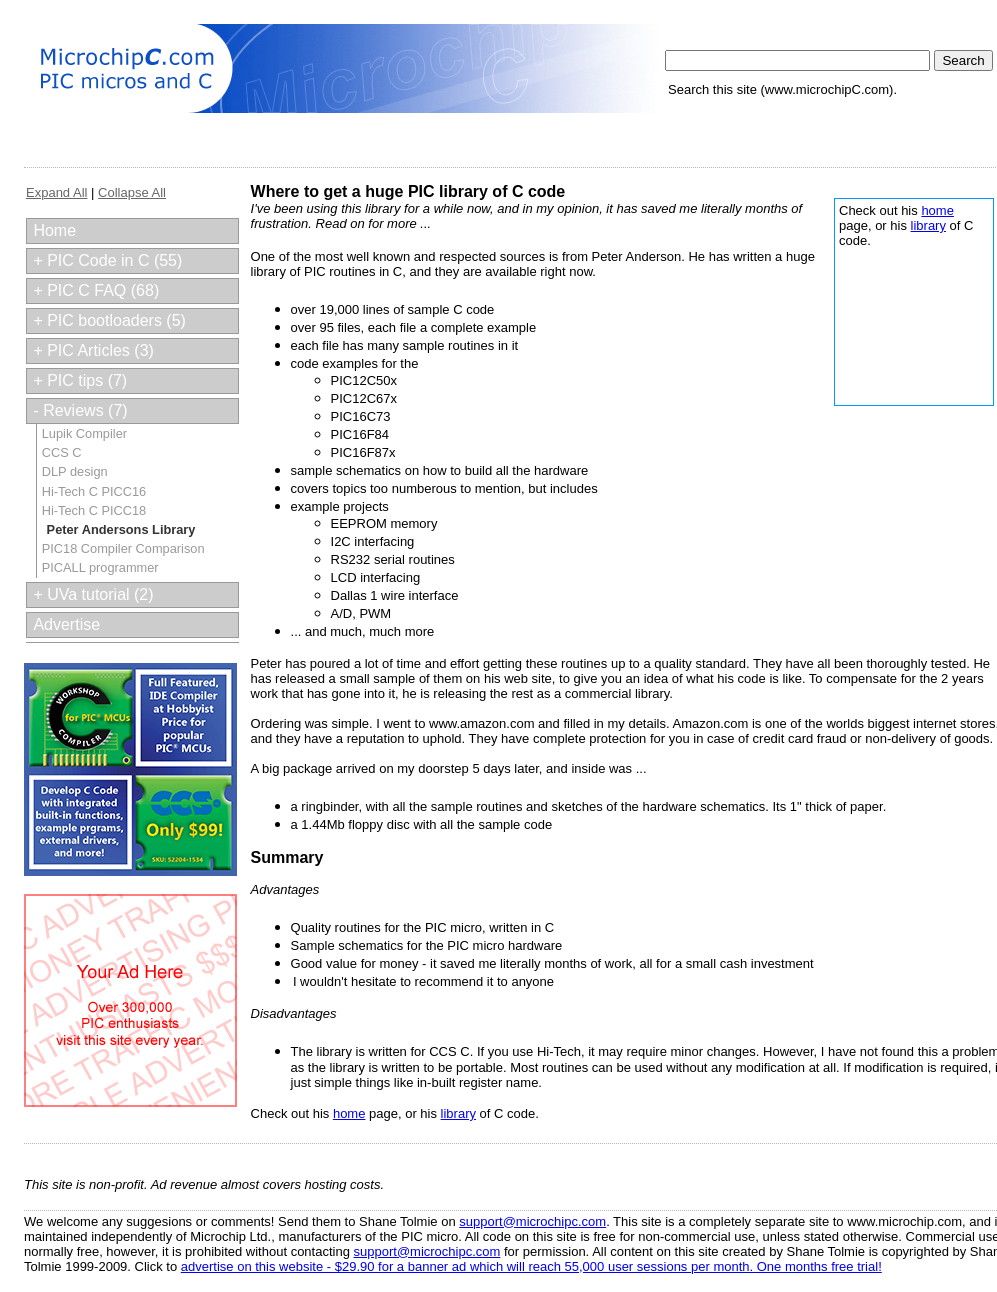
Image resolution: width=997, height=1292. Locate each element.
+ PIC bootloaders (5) (109, 320)
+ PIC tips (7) (80, 380)
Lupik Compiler (84, 433)
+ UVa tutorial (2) (93, 594)
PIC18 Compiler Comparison (123, 548)
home (937, 210)
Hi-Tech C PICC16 (94, 491)
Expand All (56, 192)
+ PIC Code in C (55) (107, 260)
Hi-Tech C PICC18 (94, 510)
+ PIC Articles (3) (93, 350)
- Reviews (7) (80, 410)
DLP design (75, 471)
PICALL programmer (100, 567)
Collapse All (132, 192)
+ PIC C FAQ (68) (96, 290)
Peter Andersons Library (121, 529)
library (928, 225)
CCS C (62, 452)
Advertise (66, 624)
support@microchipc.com (532, 1221)
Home (54, 230)
